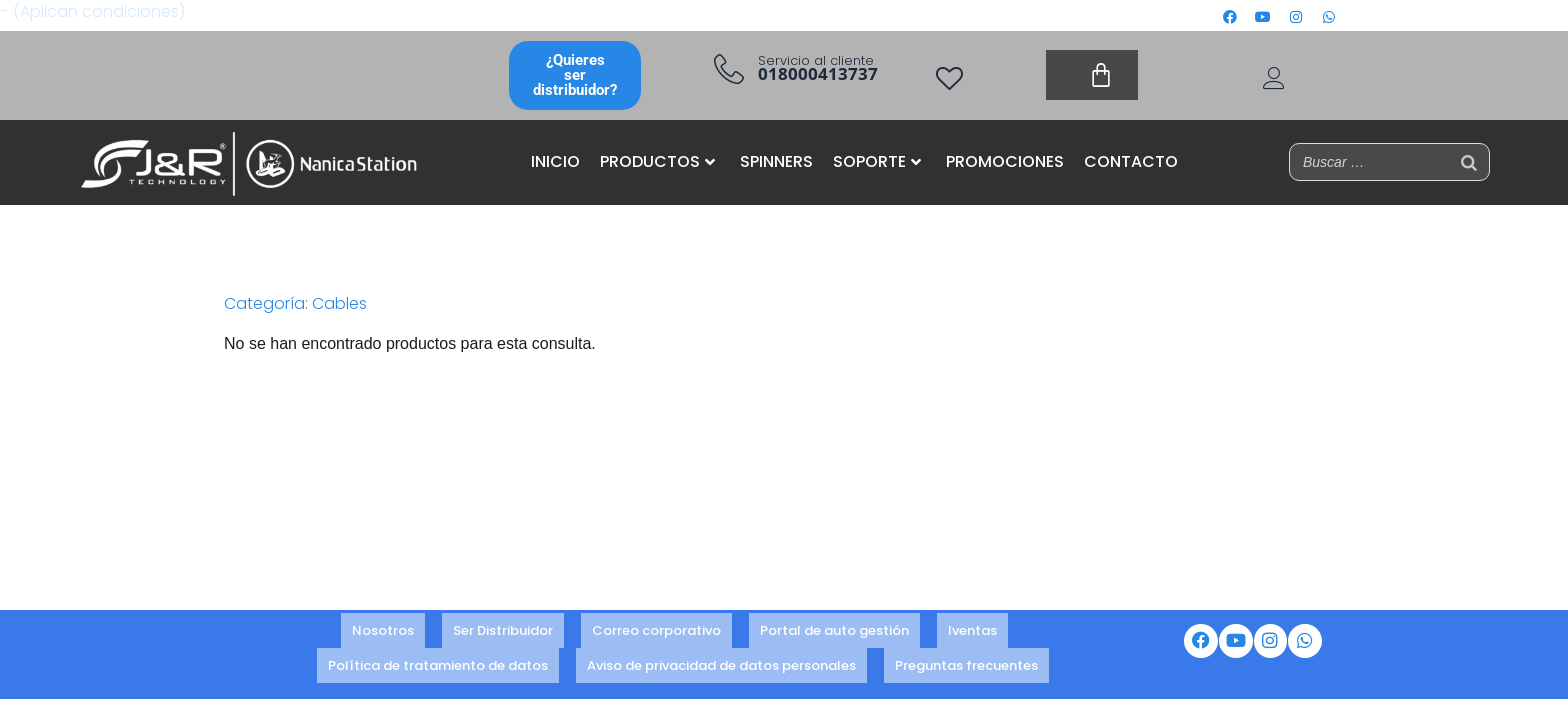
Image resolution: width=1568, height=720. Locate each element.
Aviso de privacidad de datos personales (721, 659)
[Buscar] (1469, 162)
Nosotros (383, 632)
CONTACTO (1131, 161)
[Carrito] (1092, 75)
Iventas (972, 632)
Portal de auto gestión (834, 632)
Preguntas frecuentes (966, 659)
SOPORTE (877, 161)
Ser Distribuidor (503, 632)
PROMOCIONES (1005, 161)
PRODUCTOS (657, 161)
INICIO (555, 161)
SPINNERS (776, 161)
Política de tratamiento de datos (438, 659)
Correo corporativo (656, 632)
